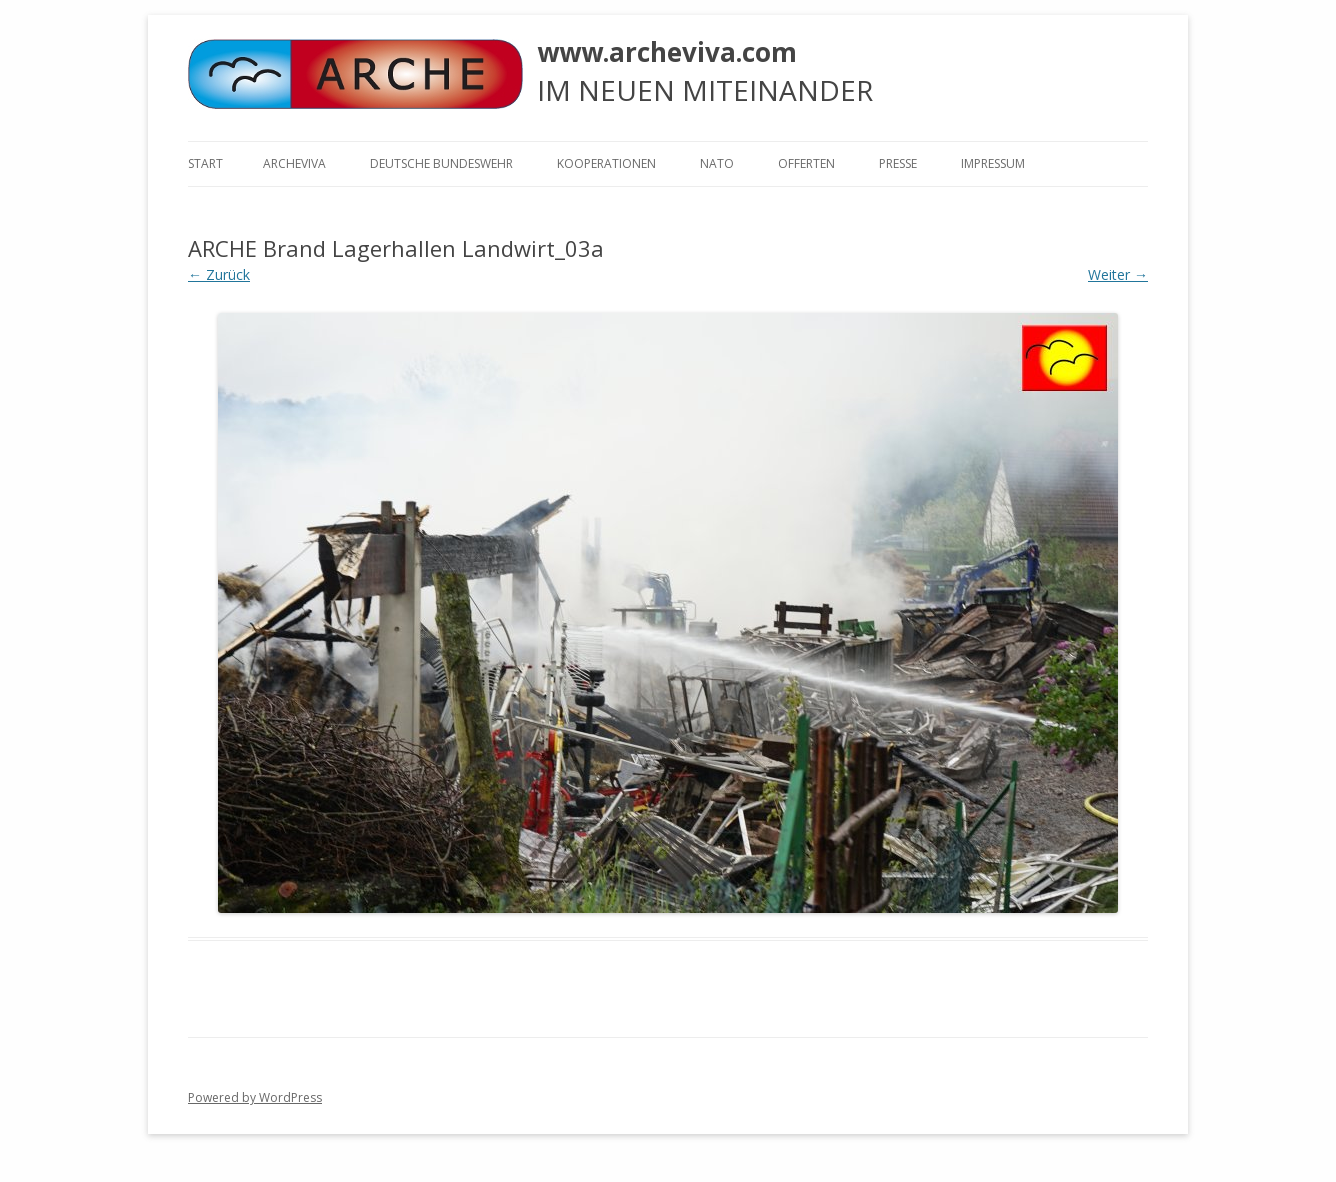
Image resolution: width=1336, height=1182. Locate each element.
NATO (717, 163)
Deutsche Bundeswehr (441, 163)
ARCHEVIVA (294, 163)
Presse (898, 163)
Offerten (806, 163)
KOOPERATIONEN (606, 163)
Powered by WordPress (255, 1097)
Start (205, 163)
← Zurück (219, 274)
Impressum (993, 163)
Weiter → (1118, 274)
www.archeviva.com (667, 52)
